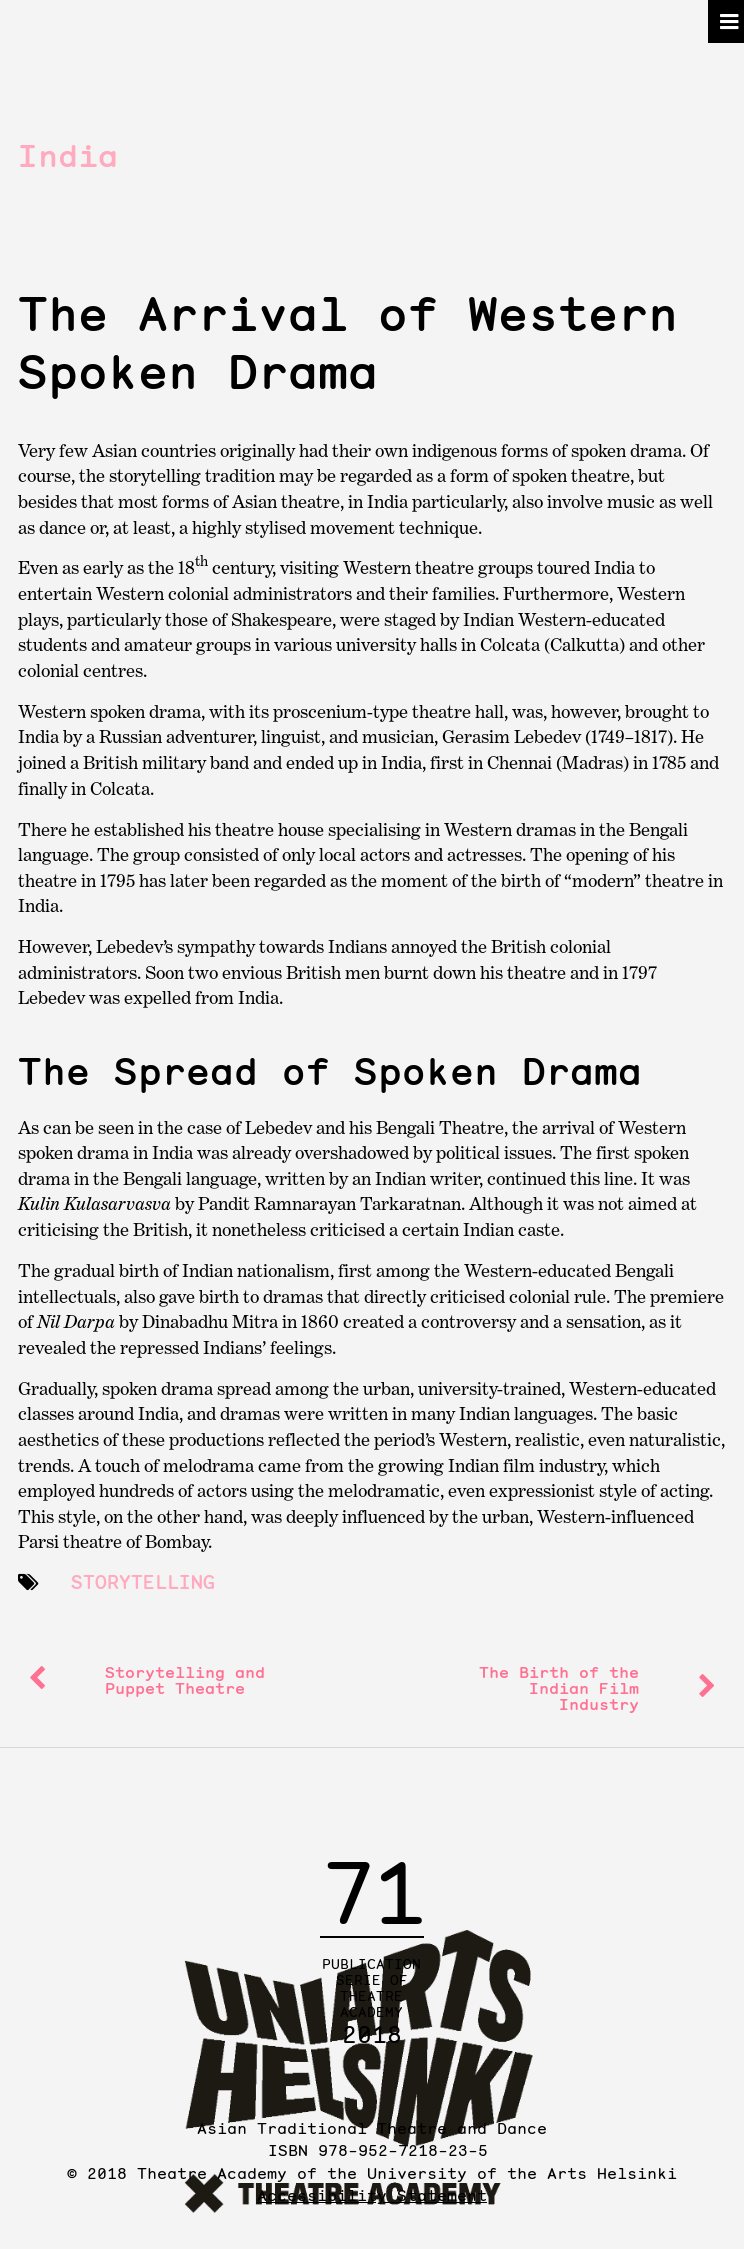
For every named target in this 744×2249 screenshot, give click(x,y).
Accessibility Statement (372, 2195)
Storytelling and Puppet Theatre (185, 1680)
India (68, 155)
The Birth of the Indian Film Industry (559, 1688)
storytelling (143, 1582)
